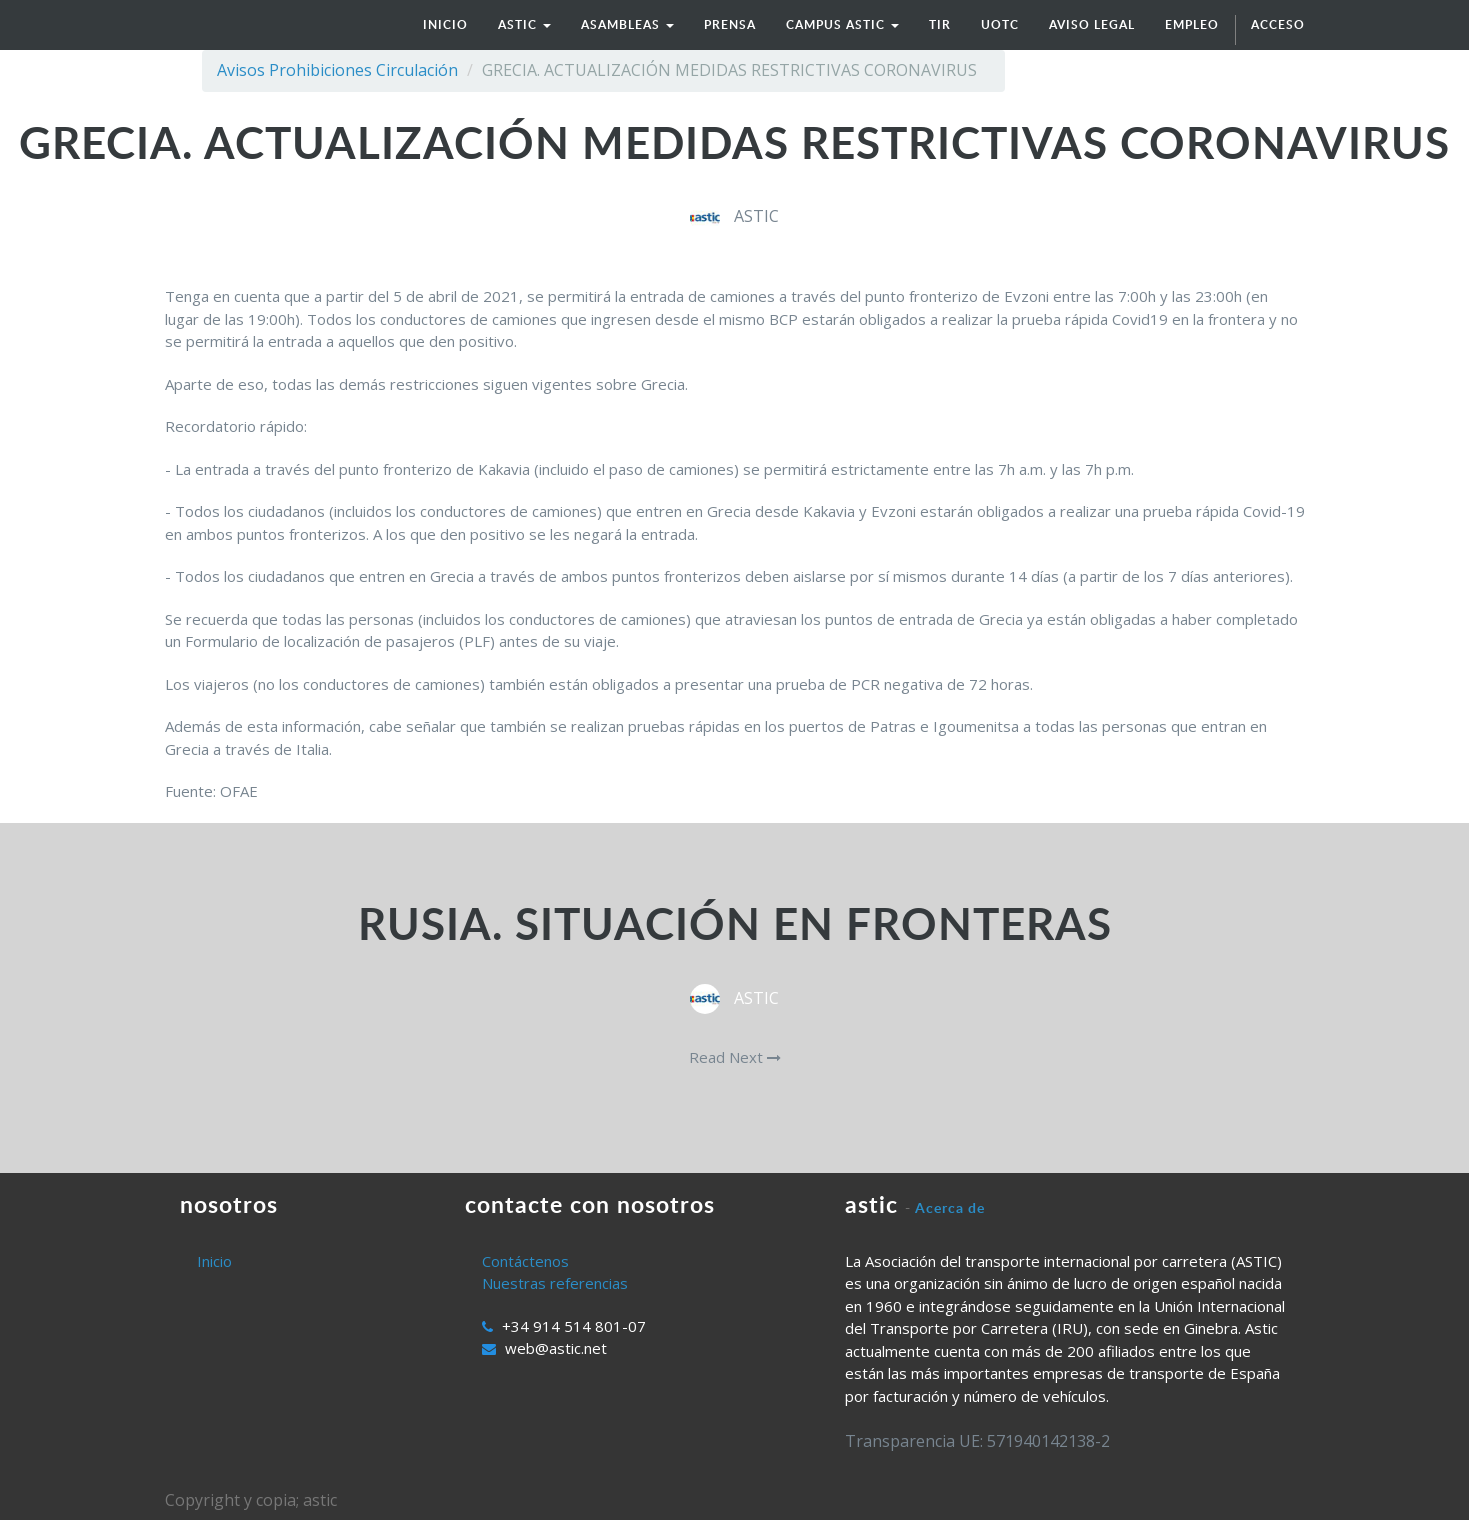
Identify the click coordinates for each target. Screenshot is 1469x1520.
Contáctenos (525, 1261)
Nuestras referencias (555, 1283)
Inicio (214, 1261)
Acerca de (950, 1207)
